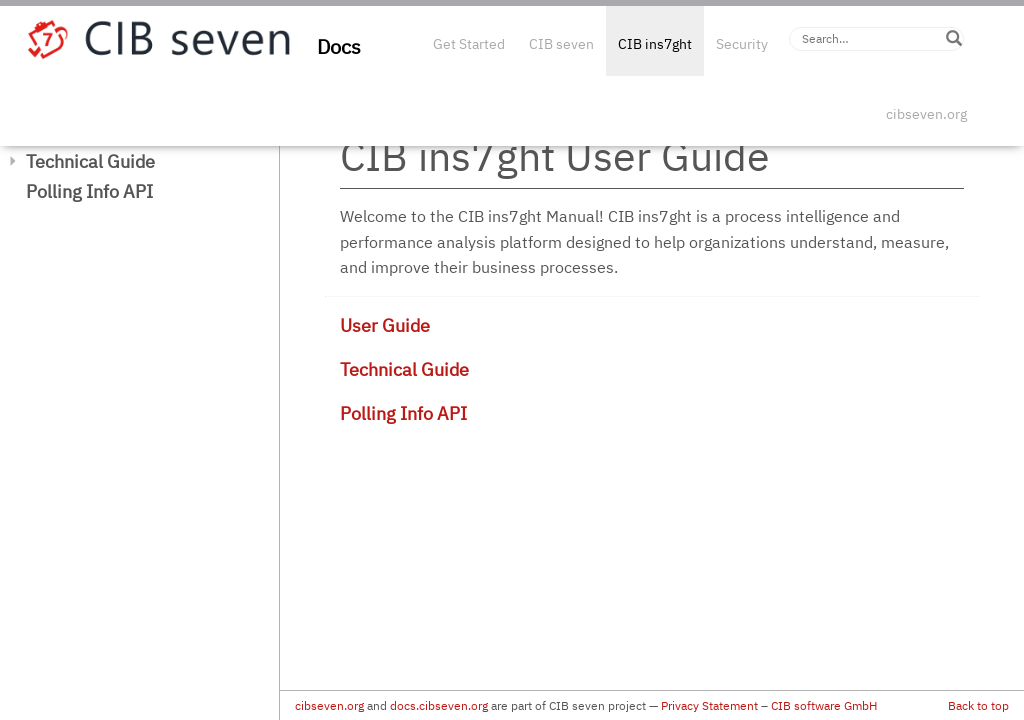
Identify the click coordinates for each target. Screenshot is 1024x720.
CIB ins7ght (655, 44)
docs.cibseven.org (439, 705)
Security (742, 44)
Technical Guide (90, 161)
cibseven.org (926, 114)
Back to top (978, 705)
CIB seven (561, 44)
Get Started (469, 44)
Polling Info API (89, 191)
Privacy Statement (709, 705)
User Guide (385, 325)
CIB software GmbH (824, 705)
